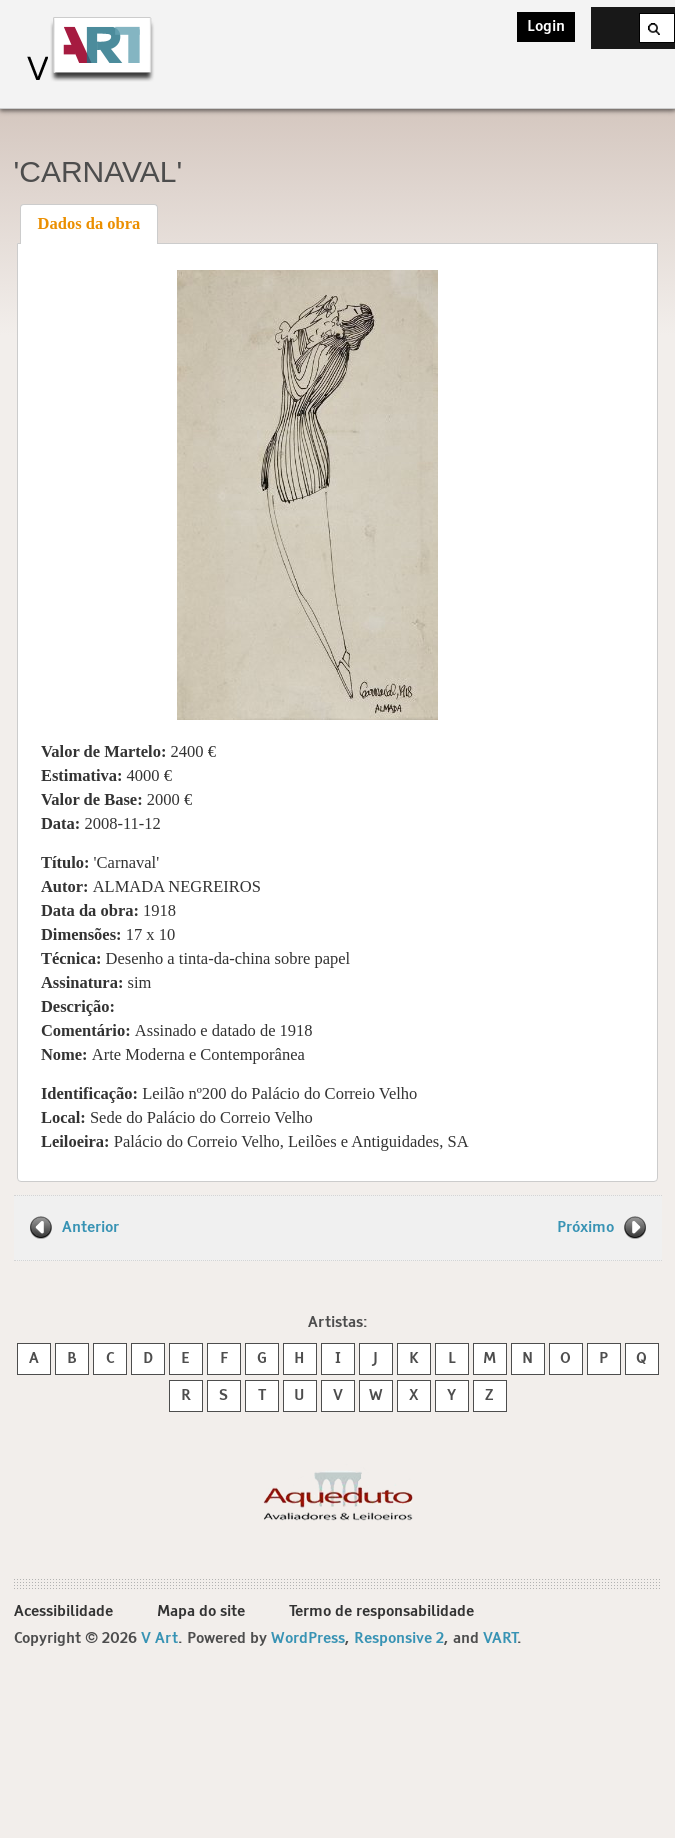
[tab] (89, 224)
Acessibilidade (63, 1611)
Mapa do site (201, 1611)
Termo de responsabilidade (381, 1611)
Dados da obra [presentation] (89, 223)
